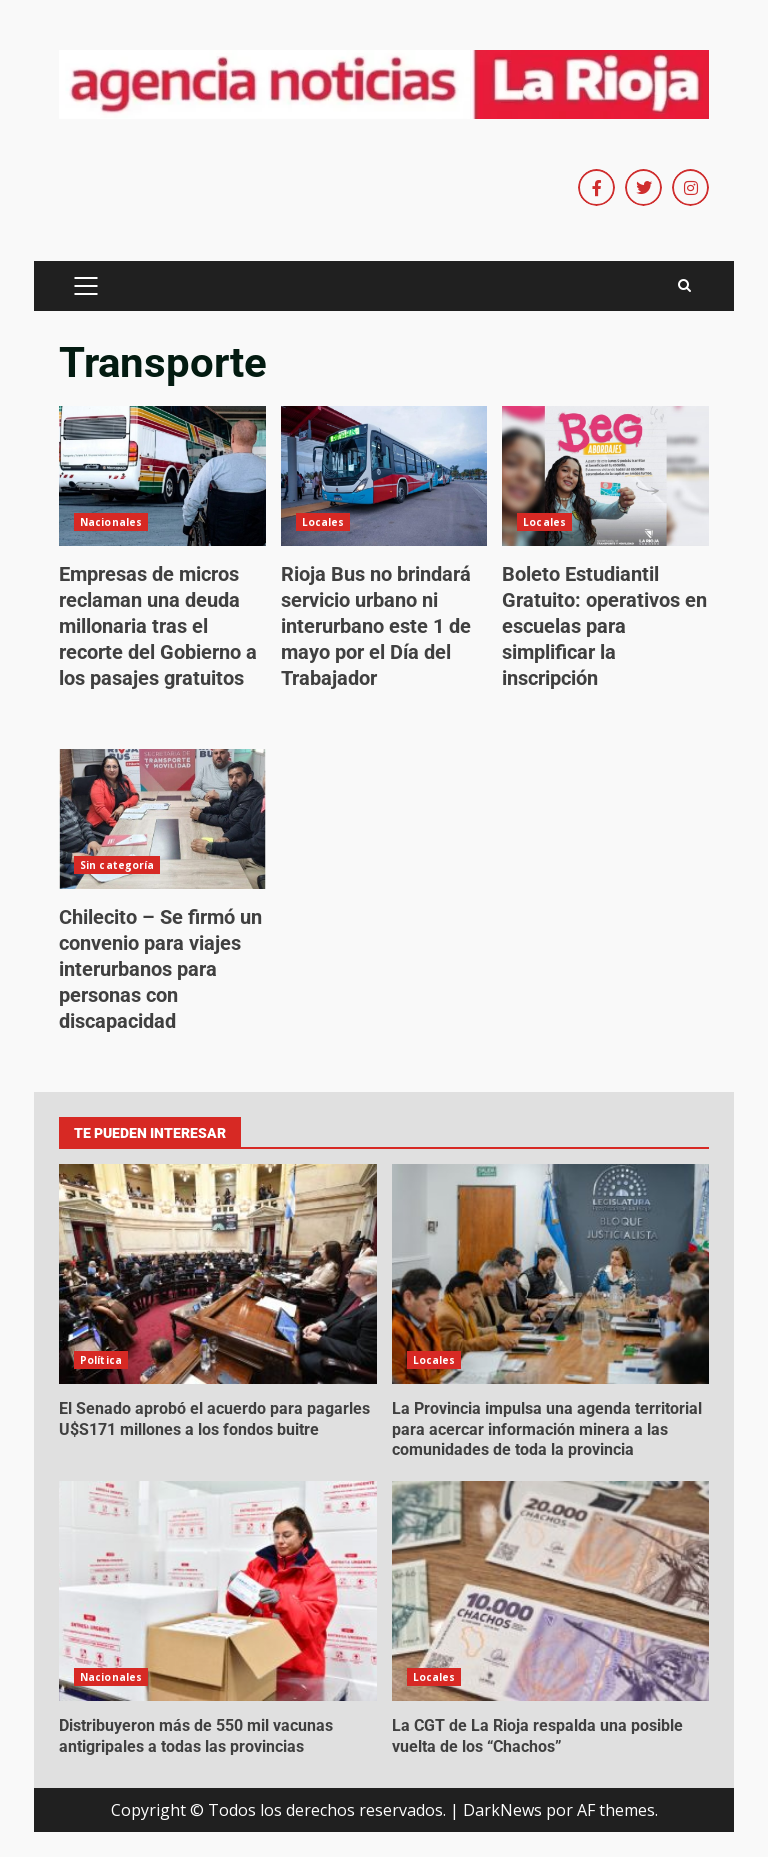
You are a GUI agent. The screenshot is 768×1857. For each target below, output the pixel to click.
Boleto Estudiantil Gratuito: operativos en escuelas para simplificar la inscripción (605, 476)
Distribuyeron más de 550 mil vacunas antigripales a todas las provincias (218, 1591)
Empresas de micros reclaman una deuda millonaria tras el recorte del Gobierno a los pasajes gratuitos (162, 476)
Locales (323, 522)
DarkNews (502, 1810)
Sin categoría (117, 865)
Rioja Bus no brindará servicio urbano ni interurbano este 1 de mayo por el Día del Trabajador (384, 476)
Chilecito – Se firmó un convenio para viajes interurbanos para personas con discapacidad (162, 819)
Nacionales (111, 522)
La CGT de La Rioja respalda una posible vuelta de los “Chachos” (551, 1591)
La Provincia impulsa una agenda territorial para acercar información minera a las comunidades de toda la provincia (551, 1274)
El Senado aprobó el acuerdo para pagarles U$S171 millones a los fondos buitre (218, 1274)
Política (101, 1360)
